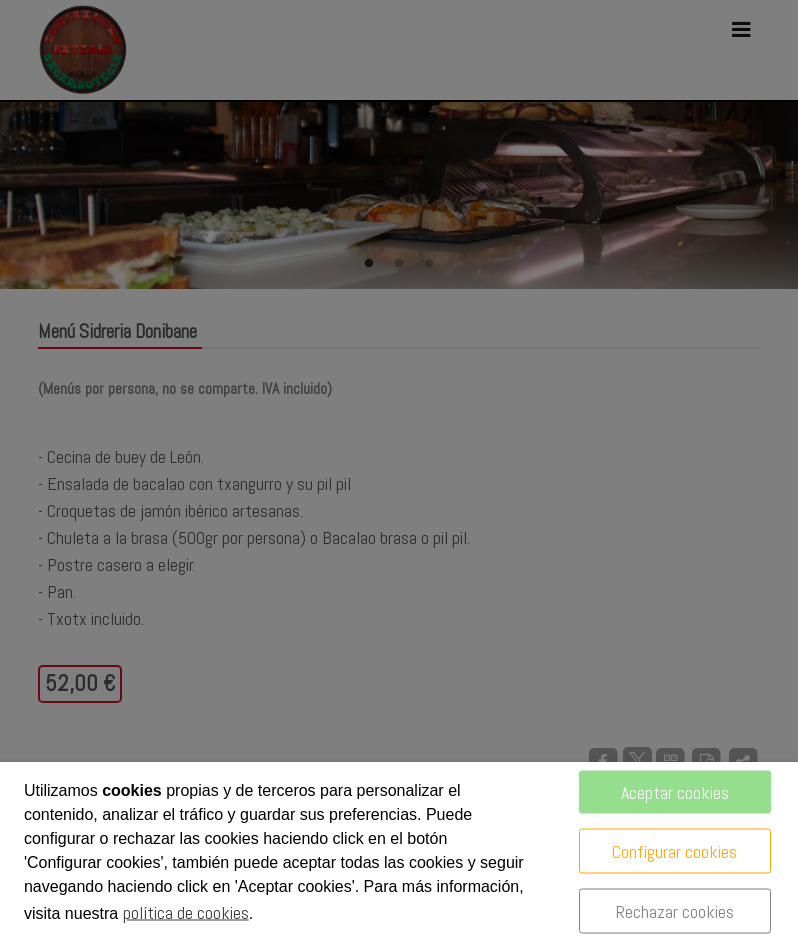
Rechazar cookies (675, 911)
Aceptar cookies (675, 792)
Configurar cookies (674, 851)
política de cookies (186, 912)
